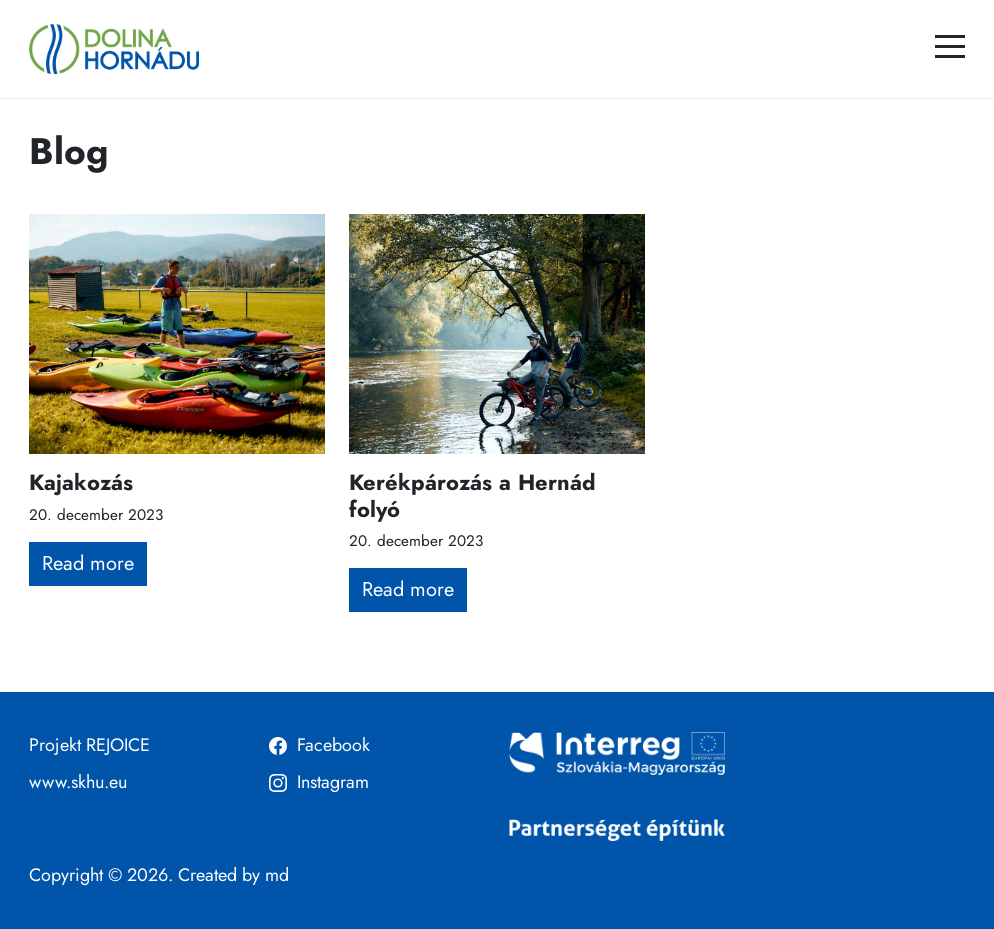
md (277, 875)
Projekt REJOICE (89, 745)
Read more (88, 563)
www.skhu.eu (78, 782)
